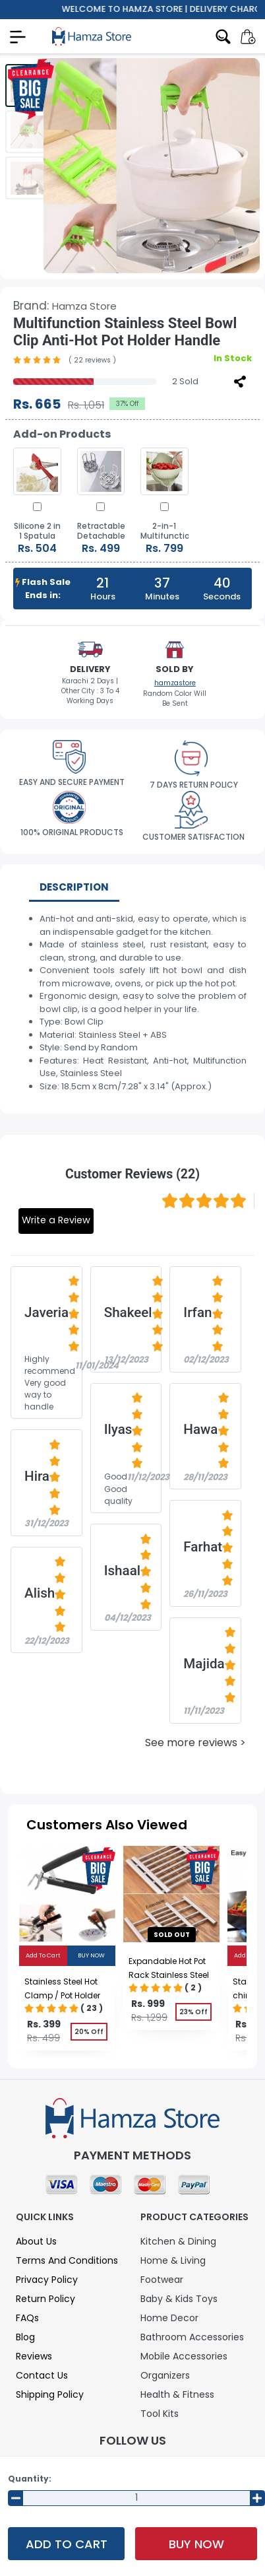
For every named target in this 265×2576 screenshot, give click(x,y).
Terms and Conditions (67, 2260)
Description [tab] (74, 887)
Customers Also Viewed (106, 1824)
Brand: (65, 306)
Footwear (161, 2279)
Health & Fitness (177, 2394)
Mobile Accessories (183, 2356)
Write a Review (56, 1220)
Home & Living (173, 2260)
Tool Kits (159, 2413)
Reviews (34, 2356)
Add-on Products (62, 434)
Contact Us (42, 2375)
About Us (36, 2241)
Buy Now (196, 2544)
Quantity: (29, 2478)
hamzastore (175, 683)
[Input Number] (136, 2498)
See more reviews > (195, 1742)
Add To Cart (66, 2544)
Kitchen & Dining (178, 2241)
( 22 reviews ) (92, 360)
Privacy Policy (47, 2279)
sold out (172, 1935)
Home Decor (169, 2317)
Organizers (165, 2375)
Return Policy (45, 2298)
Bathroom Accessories (192, 2337)
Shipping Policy (50, 2394)
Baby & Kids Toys (179, 2298)
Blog (25, 2337)
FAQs (27, 2317)
